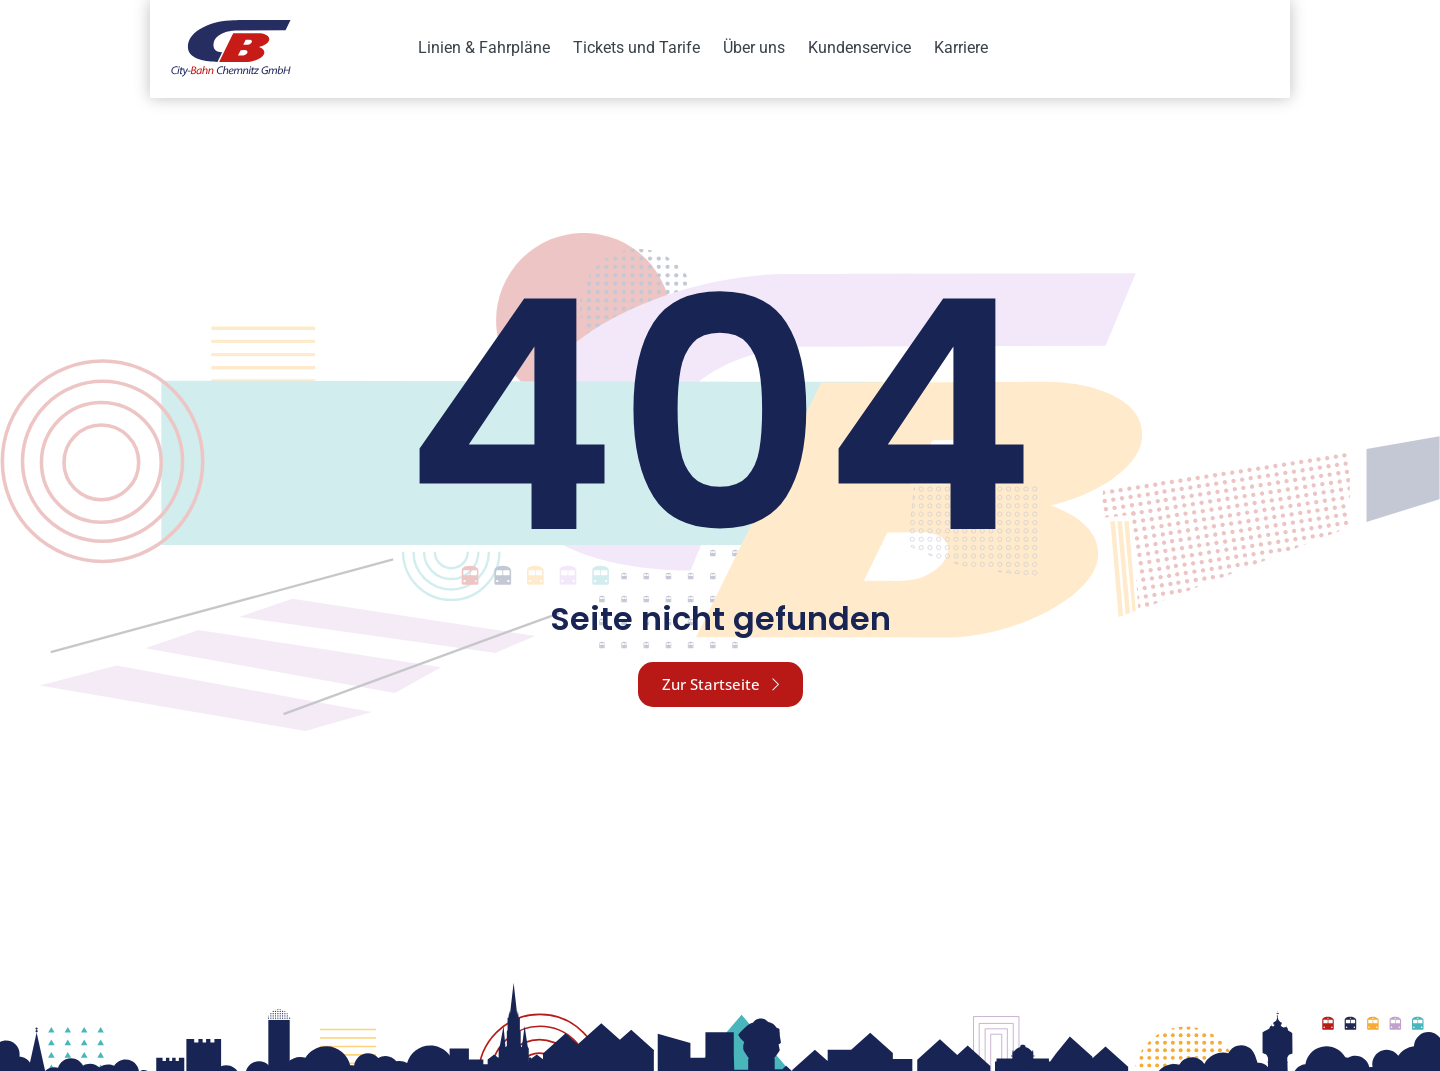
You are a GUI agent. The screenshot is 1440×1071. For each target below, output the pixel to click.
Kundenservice (859, 47)
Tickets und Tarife (636, 47)
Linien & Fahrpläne (484, 47)
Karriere (961, 47)
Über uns (754, 47)
